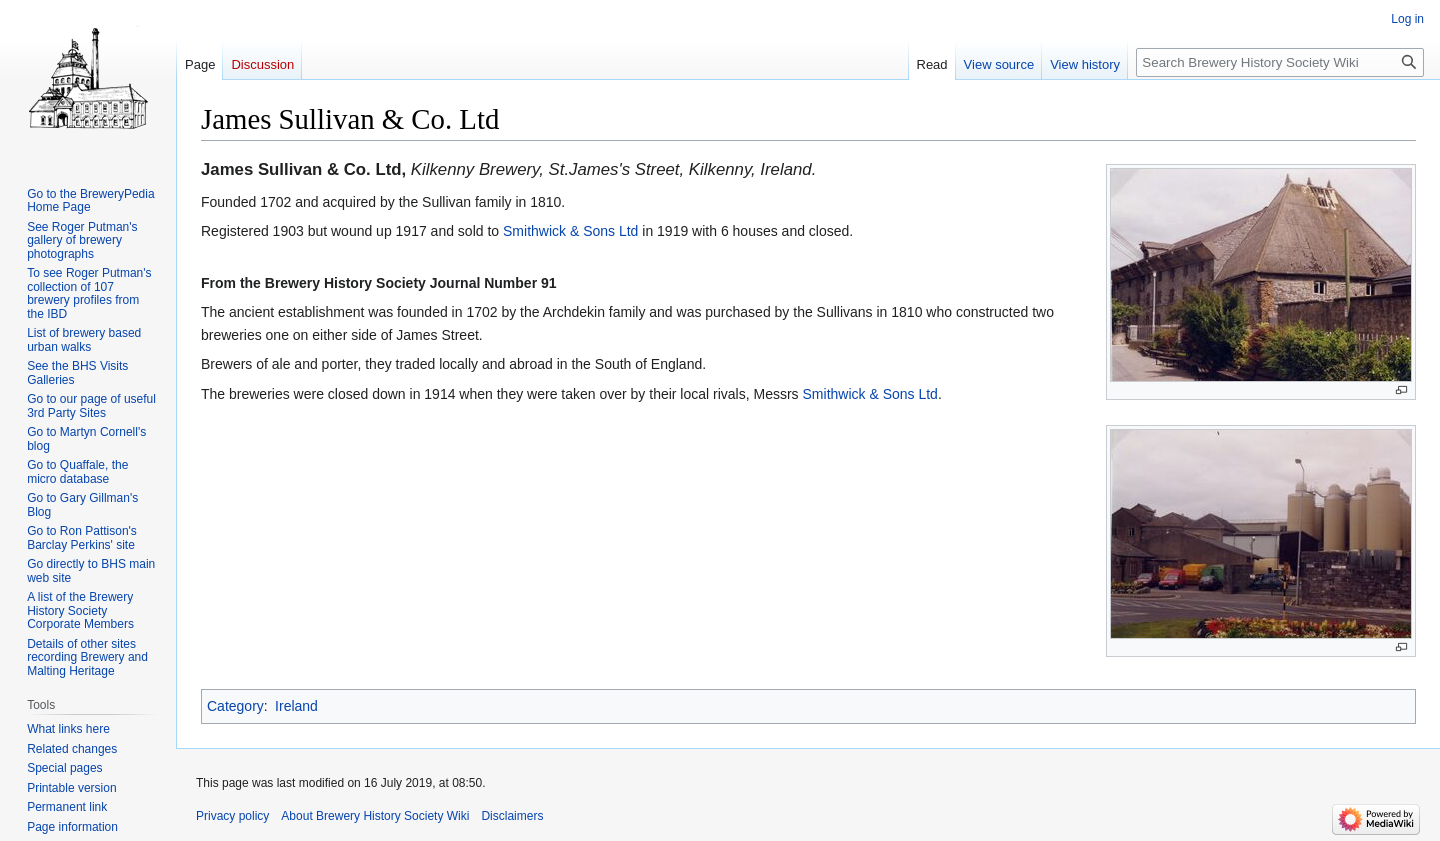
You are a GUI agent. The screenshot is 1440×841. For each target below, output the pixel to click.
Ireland (296, 706)
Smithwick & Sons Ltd (570, 231)
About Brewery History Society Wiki (375, 816)
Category (235, 706)
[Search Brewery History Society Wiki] (1280, 62)
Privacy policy (232, 816)
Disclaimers (512, 816)
